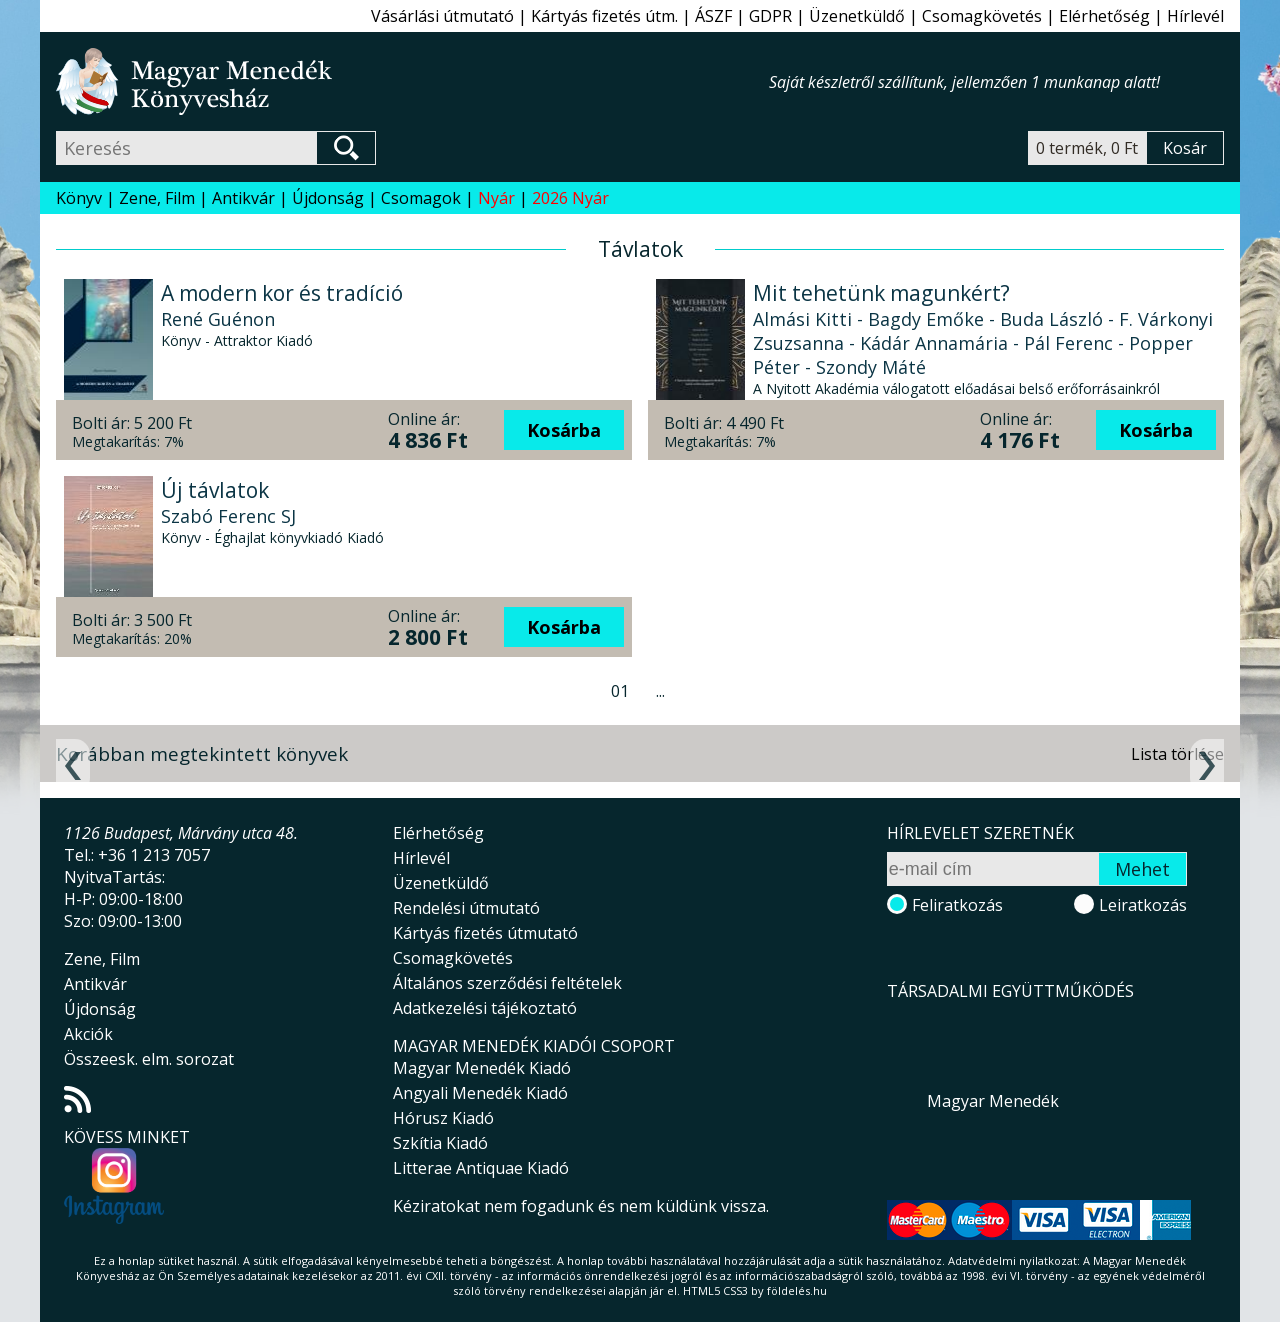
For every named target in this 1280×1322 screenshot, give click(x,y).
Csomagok (421, 198)
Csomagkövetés (982, 16)
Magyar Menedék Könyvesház (412, 81)
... (660, 691)
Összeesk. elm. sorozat (149, 1059)
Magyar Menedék (993, 1101)
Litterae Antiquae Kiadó (481, 1168)
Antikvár (243, 198)
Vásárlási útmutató (442, 16)
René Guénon (218, 319)
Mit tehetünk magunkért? (881, 293)
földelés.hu (797, 1290)
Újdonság (328, 198)
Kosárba (564, 430)
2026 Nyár (570, 198)
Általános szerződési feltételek (507, 983)
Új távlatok (215, 490)
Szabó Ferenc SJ (228, 516)
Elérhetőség (1104, 16)
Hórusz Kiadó (443, 1118)
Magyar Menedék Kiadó (482, 1068)
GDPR (770, 16)
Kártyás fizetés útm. (604, 16)
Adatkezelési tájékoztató (485, 1008)
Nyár (496, 198)
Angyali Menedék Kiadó (480, 1093)
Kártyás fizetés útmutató (485, 933)
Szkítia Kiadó (440, 1143)
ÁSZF (713, 16)
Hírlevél (1195, 16)
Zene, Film (157, 198)
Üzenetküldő (857, 16)
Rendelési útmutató (466, 908)
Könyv (79, 198)
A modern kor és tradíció (282, 293)
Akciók (88, 1034)
